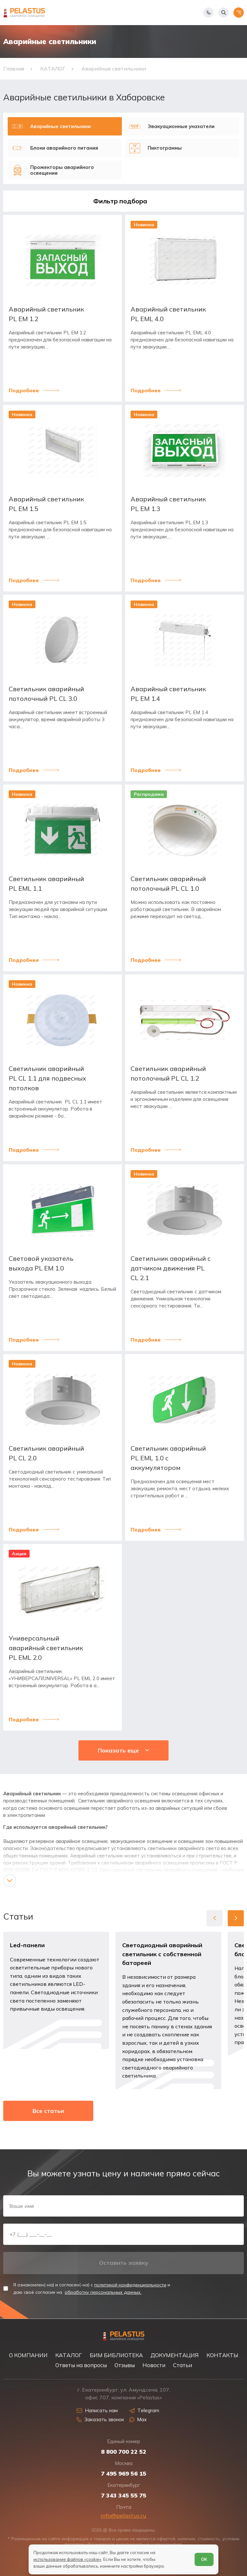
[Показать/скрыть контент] (9, 1880)
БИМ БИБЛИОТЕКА (116, 2355)
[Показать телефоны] (208, 12)
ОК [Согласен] (204, 2559)
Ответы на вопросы (81, 2365)
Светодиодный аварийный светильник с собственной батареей (162, 1954)
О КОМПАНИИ (28, 2355)
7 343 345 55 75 (123, 2495)
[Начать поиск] (223, 12)
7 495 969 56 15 (123, 2473)
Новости (153, 2365)
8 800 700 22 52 (123, 2451)
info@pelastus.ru (123, 2515)
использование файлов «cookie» (67, 2559)
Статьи (182, 2365)
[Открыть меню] (238, 12)
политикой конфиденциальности (130, 2285)
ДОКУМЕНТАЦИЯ (175, 2355)
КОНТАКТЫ (222, 2355)
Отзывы (124, 2365)
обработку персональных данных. (103, 2292)
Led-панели (27, 1945)
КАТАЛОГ (68, 2355)
